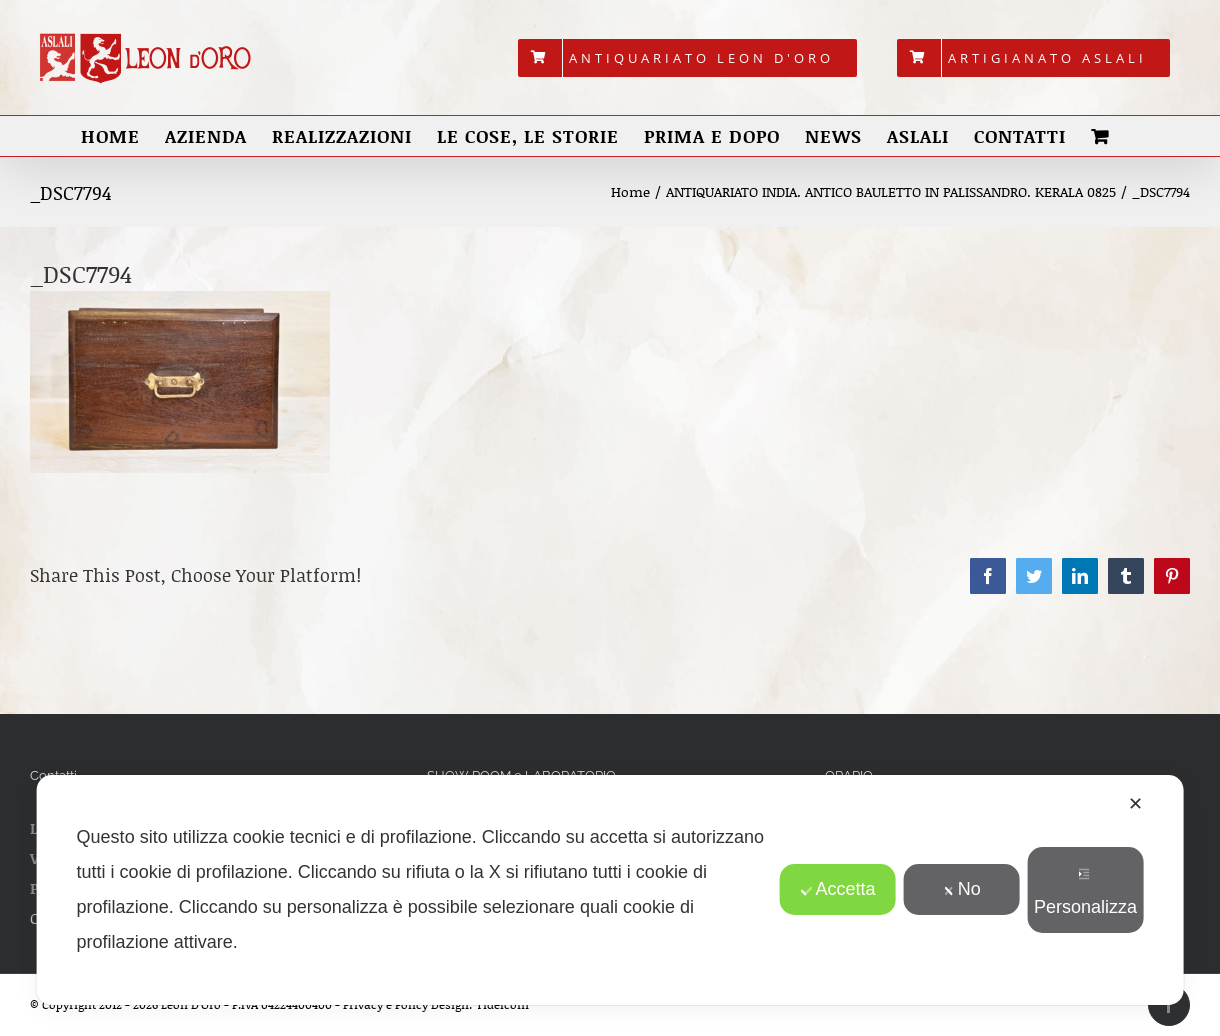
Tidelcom (502, 1004)
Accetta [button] (837, 889)
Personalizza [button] (1085, 892)
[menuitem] (687, 58)
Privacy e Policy (385, 1004)
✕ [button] (1135, 804)
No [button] (962, 889)
